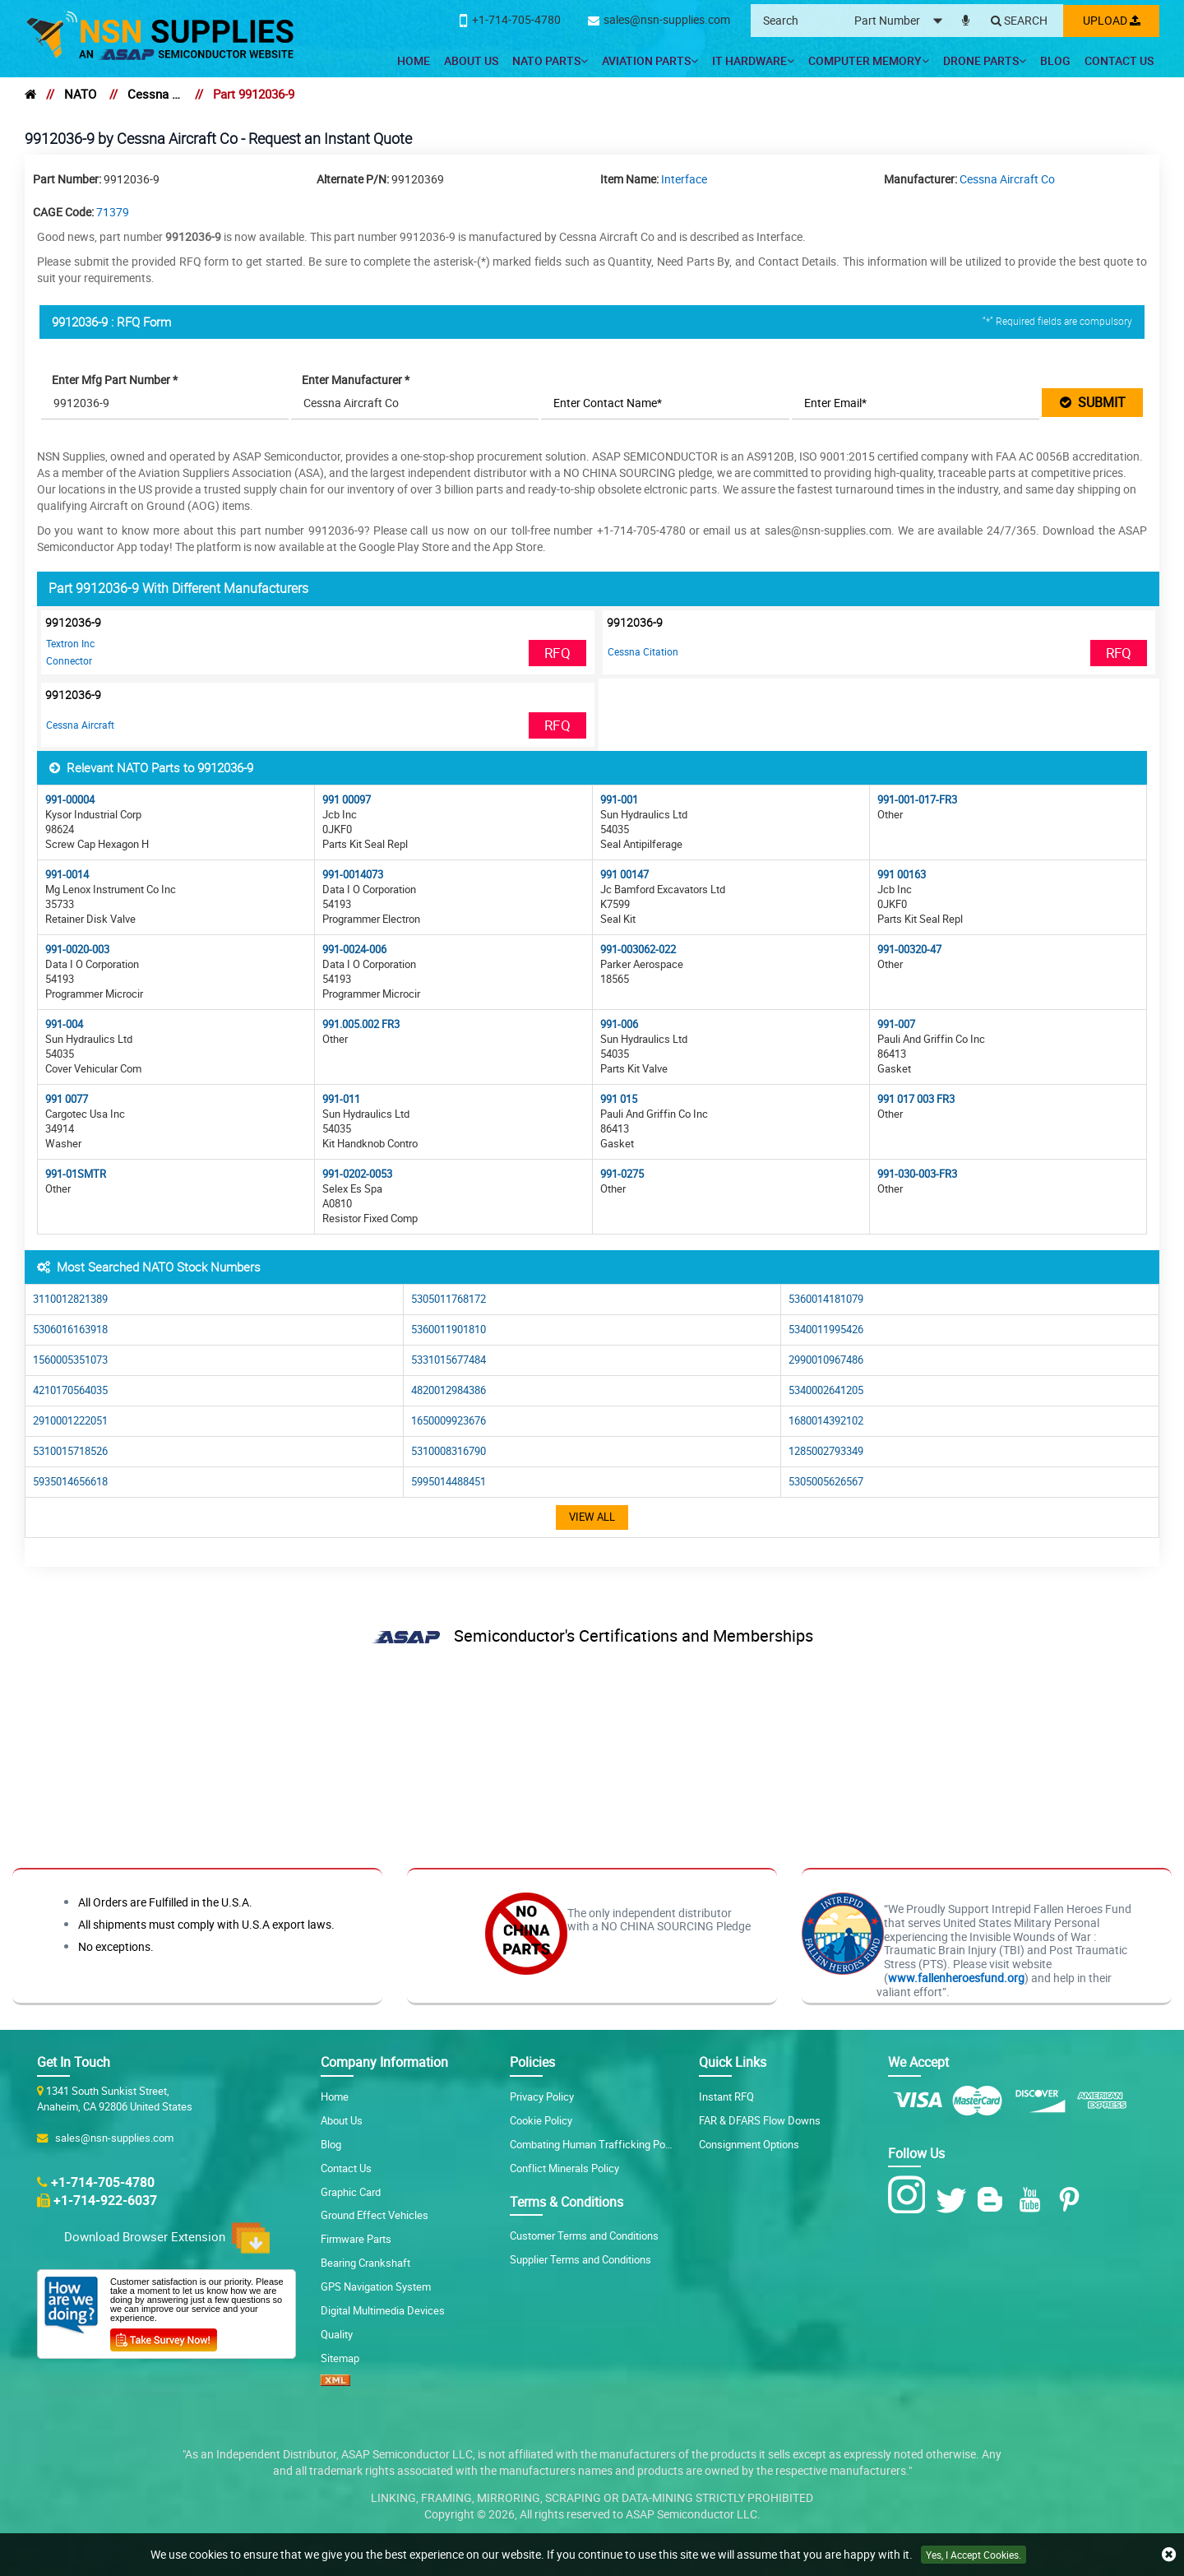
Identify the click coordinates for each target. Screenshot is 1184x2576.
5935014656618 (70, 1482)
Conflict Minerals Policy (564, 2167)
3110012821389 (70, 1299)
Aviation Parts (650, 60)
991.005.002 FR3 (361, 1024)
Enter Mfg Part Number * (116, 379)
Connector (69, 660)
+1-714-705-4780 (103, 2181)
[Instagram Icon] (910, 2195)
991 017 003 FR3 (916, 1099)
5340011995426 (826, 1330)
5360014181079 (826, 1299)
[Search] (1017, 21)
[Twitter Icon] (954, 2200)
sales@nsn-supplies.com (111, 2136)
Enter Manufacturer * (357, 379)
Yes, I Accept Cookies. (973, 2554)
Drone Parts (984, 60)
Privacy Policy (542, 2095)
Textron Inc (70, 643)
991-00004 (70, 800)
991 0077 (66, 1099)
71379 (112, 212)
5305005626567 (826, 1482)
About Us (471, 60)
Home (413, 60)
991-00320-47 (909, 950)
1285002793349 (826, 1451)
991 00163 (901, 875)
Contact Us (1119, 60)
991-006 (619, 1024)
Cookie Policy (541, 2119)
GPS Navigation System (376, 2286)
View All (592, 1517)
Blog (1055, 60)
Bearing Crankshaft (365, 2262)
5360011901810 (448, 1330)
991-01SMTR (75, 1174)
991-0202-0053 (357, 1174)
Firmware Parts (356, 2238)
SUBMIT (1093, 402)
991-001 (619, 800)
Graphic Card (351, 2191)
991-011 (341, 1099)
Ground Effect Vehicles (374, 2215)
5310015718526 (70, 1451)
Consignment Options (749, 2143)
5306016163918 (70, 1330)
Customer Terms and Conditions (584, 2235)
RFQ (557, 652)
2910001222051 (70, 1421)
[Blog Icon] (993, 2200)
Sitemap (340, 2358)
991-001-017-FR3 (917, 800)
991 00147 (624, 875)
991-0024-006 (354, 950)
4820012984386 (448, 1390)
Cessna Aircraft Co (154, 94)
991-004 (64, 1024)
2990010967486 (826, 1360)
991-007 (896, 1024)
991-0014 (67, 875)
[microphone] (963, 17)
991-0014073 (352, 875)
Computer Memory (868, 60)
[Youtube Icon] (1033, 2200)
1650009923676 (448, 1421)
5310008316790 (448, 1451)
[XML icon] (335, 2381)
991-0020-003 (77, 950)
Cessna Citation (643, 651)
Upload (1110, 20)
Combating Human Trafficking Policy (595, 2143)
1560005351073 (70, 1360)
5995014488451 (448, 1482)
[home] (30, 94)
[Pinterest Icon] (1072, 2200)
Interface (684, 179)
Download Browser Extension (167, 2238)
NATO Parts (550, 60)
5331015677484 (448, 1360)
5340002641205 (826, 1390)
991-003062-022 (638, 950)
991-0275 (622, 1174)
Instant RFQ (726, 2095)
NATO (80, 94)
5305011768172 (448, 1299)
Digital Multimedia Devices (383, 2310)
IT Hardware (753, 60)
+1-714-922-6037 (105, 2200)
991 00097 (346, 800)
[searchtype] (901, 21)
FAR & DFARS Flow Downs (760, 2119)
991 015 (618, 1099)
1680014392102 (826, 1421)
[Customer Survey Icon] (163, 2336)
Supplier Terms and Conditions (580, 2259)
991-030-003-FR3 (917, 1174)
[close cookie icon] (1169, 2555)
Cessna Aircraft (80, 724)
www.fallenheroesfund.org (956, 1977)
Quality (337, 2334)
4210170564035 (70, 1390)
